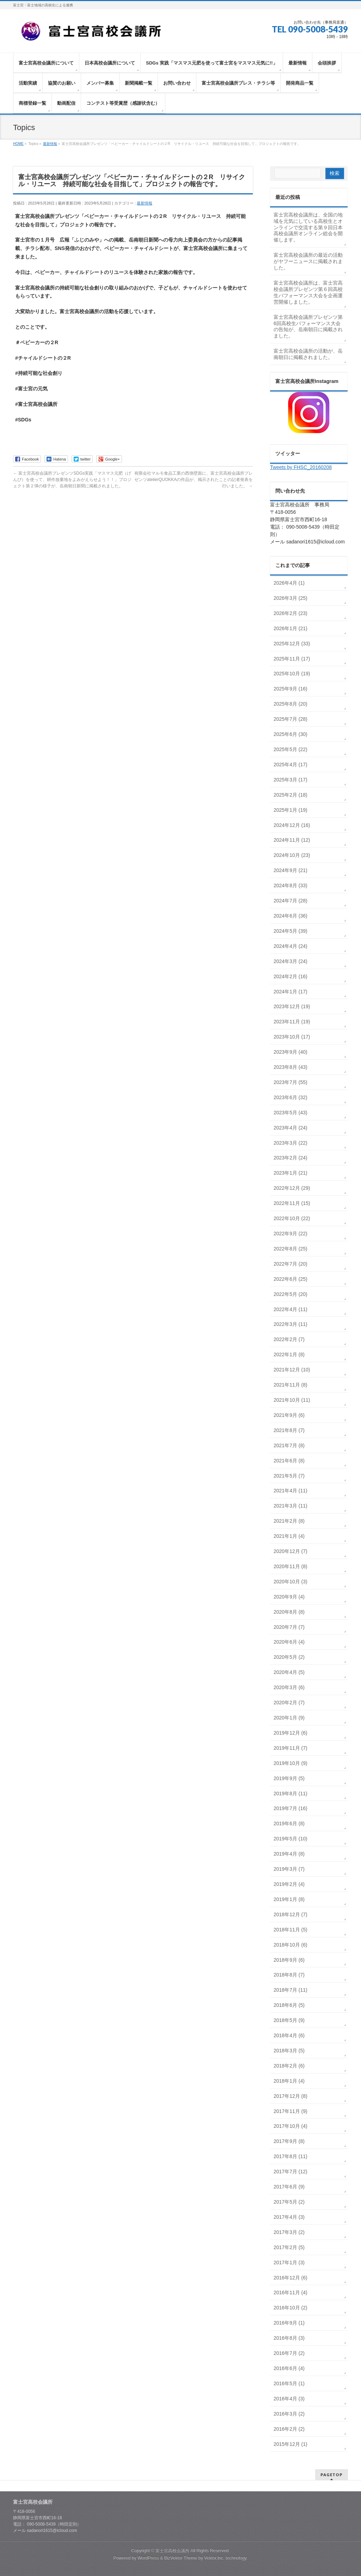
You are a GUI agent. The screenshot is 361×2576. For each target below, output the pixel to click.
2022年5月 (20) (290, 1294)
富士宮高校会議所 (172, 2550)
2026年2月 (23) (290, 613)
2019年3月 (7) (289, 1869)
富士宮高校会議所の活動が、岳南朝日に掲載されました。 (308, 354)
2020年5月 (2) (289, 1657)
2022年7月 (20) (290, 1264)
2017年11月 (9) (290, 2111)
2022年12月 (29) (292, 1188)
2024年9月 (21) (290, 870)
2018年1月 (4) (289, 2081)
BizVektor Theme (180, 2558)
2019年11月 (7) (290, 1748)
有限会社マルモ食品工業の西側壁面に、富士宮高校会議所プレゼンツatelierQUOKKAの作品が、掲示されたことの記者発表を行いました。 (193, 479)
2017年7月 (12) (290, 2171)
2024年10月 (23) (292, 855)
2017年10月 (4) (290, 2126)
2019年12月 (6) (290, 1733)
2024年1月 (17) (290, 991)
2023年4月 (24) (290, 1128)
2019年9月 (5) (289, 1778)
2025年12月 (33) (292, 643)
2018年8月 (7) (289, 1975)
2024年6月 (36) (290, 916)
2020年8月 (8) (289, 1612)
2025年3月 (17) (290, 779)
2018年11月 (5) (290, 1929)
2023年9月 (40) (290, 1052)
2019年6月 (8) (289, 1823)
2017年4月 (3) (289, 2217)
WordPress (148, 2558)
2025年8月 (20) (290, 704)
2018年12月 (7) (290, 1914)
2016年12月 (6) (290, 2277)
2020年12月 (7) (290, 1551)
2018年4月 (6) (289, 2035)
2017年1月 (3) (289, 2262)
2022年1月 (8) (289, 1354)
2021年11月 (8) (290, 1385)
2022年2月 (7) (289, 1339)
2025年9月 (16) (290, 689)
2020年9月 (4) (289, 1597)
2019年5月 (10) (290, 1838)
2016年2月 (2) (289, 2429)
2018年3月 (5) (289, 2050)
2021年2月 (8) (289, 1521)
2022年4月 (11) (290, 1309)
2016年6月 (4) (289, 2368)
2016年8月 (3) (289, 2338)
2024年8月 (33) (290, 885)
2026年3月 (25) (290, 598)
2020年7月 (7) (289, 1627)
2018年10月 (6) (290, 1945)
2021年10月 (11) (292, 1400)
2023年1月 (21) (290, 1173)
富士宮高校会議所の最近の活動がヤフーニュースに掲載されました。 (308, 261)
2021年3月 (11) (290, 1506)
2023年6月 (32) (290, 1097)
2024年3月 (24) (290, 961)
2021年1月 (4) (289, 1536)
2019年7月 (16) (290, 1808)
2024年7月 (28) (290, 900)
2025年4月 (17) (290, 764)
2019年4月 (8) (289, 1854)
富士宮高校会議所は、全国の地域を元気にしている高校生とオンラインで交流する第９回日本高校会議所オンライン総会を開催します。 (308, 227)
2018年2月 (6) (289, 2066)
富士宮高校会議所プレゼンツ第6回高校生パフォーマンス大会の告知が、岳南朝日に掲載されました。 (308, 326)
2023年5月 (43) (290, 1112)
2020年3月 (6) (289, 1687)
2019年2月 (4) (289, 1884)
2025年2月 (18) (290, 795)
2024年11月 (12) (292, 840)
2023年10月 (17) (292, 1037)
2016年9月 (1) (289, 2323)
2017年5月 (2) (289, 2202)
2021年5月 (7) (289, 1476)
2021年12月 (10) (292, 1369)
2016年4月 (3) (289, 2398)
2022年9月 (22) (290, 1233)
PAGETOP (331, 2474)
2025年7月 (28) (290, 719)
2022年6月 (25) (290, 1279)
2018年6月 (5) (289, 2005)
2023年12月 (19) (292, 1006)
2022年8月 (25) (290, 1249)
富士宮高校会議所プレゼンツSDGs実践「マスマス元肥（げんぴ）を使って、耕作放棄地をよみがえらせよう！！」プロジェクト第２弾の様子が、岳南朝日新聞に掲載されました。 (72, 479)
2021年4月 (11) (290, 1490)
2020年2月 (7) (289, 1702)
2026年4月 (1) (289, 583)
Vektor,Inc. (214, 2558)
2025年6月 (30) (290, 734)
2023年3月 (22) (290, 1143)
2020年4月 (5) (289, 1672)
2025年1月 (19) (290, 810)
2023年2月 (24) (290, 1158)
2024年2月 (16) (290, 976)
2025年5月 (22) (290, 749)
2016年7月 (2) (289, 2353)
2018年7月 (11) (290, 1990)
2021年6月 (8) (289, 1460)
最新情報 (144, 203)
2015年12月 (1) (290, 2444)
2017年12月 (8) (290, 2096)
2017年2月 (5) (289, 2247)
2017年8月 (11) (290, 2156)
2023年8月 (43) (290, 1067)
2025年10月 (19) (292, 673)
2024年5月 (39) (290, 931)
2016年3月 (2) (289, 2414)
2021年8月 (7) (289, 1430)
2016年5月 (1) (289, 2383)
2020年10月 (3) (290, 1581)
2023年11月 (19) (292, 1021)
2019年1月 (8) (289, 1899)
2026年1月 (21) (290, 628)
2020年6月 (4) (289, 1642)
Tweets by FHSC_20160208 (301, 467)
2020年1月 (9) (289, 1718)
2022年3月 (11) (290, 1324)
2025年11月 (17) (292, 659)
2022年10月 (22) (292, 1218)
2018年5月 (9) (289, 2020)
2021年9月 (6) (289, 1415)
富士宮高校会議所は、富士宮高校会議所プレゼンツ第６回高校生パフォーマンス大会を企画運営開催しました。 (308, 292)
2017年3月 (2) (289, 2232)
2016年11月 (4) (290, 2292)
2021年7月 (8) (289, 1445)
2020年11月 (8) (290, 1566)
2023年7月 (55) (290, 1082)
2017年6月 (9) (289, 2187)
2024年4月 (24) (290, 946)
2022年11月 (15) (292, 1203)
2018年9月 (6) (289, 1960)
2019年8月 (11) (290, 1793)
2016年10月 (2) (290, 2307)
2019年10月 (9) (290, 1763)
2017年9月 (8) (289, 2141)
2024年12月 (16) (292, 825)
